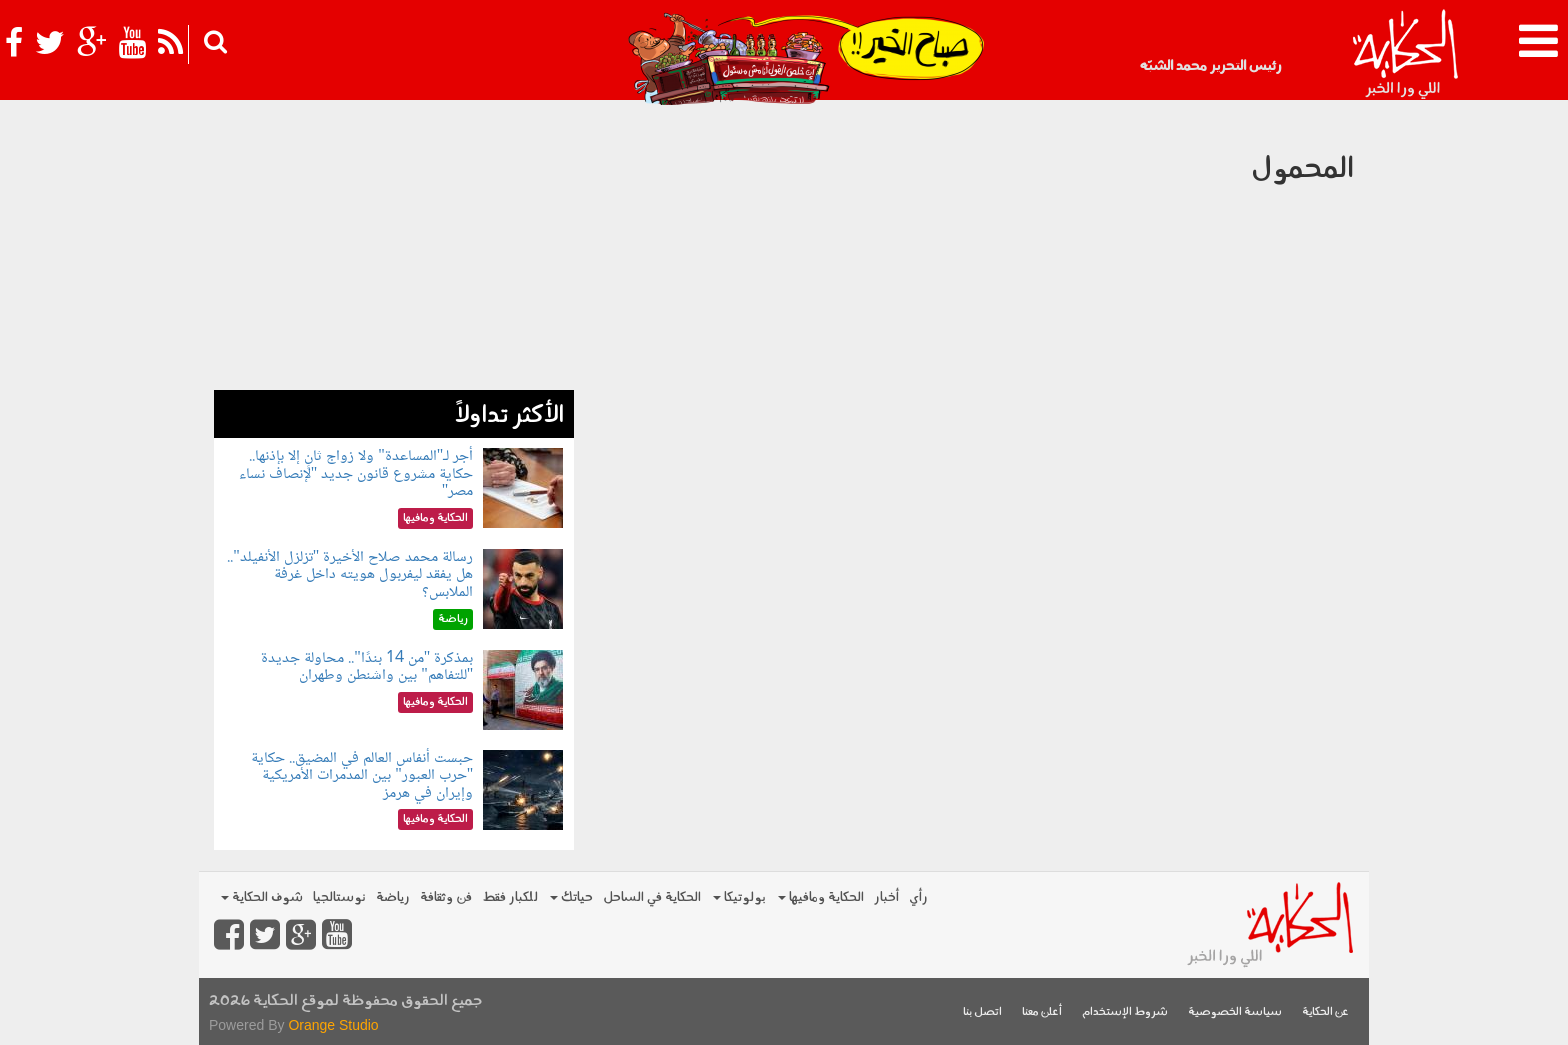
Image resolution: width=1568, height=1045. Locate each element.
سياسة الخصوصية (1235, 1012)
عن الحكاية (1325, 1012)
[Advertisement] (394, 250)
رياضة (393, 897)
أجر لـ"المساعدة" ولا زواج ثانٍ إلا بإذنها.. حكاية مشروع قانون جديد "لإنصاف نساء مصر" (356, 474)
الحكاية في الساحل (652, 897)
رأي (918, 897)
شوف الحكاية (262, 897)
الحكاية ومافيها (821, 897)
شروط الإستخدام (1125, 1012)
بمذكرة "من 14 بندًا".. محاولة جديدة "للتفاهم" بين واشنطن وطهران (367, 667)
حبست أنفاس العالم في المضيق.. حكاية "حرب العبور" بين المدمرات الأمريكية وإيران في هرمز (362, 776)
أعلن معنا (1042, 1012)
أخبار (886, 897)
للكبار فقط (510, 897)
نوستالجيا (339, 897)
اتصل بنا (982, 1012)
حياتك (571, 897)
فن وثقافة (446, 897)
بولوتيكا (739, 897)
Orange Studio (333, 1025)
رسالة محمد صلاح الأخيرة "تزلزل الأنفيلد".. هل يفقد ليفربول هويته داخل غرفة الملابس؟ (350, 575)
